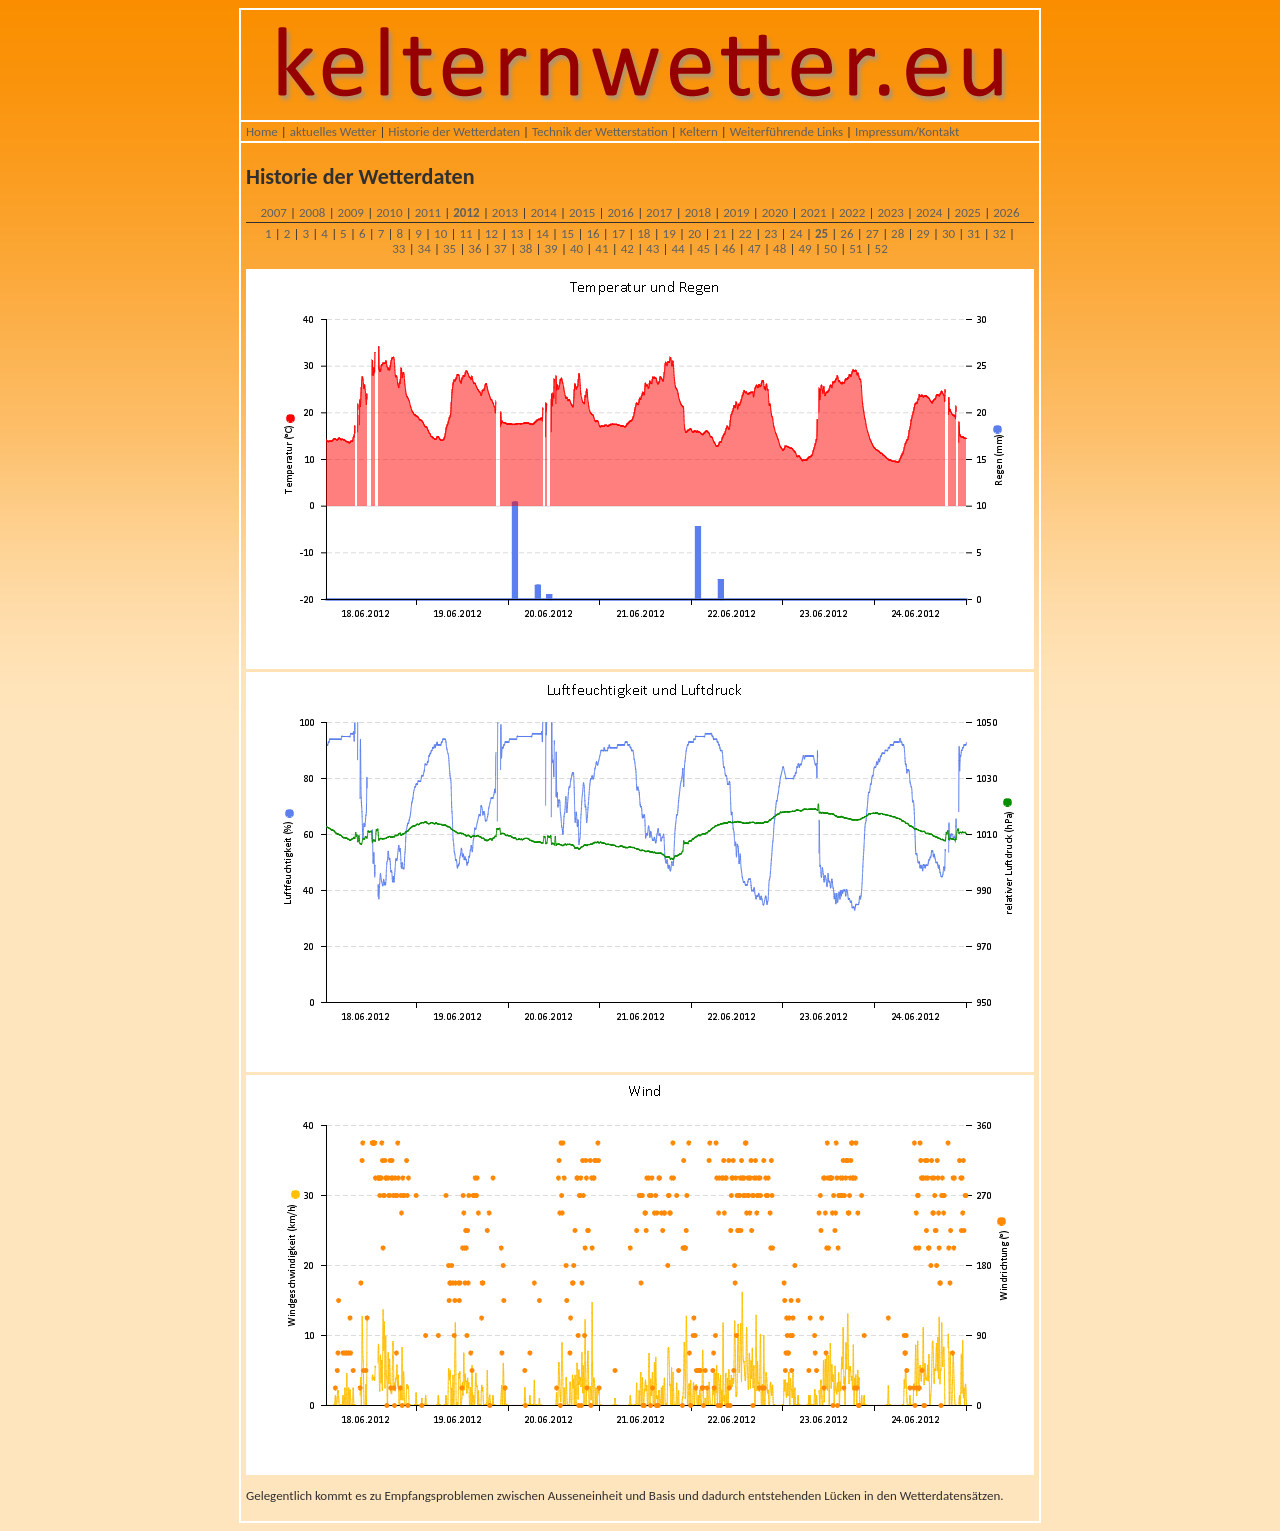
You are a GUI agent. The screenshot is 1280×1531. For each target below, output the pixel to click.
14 (542, 233)
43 (652, 248)
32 (999, 233)
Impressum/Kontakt (907, 131)
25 (821, 233)
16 (592, 233)
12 (491, 233)
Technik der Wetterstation (600, 131)
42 (627, 248)
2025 (968, 212)
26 (846, 233)
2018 (698, 212)
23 (770, 233)
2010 (389, 212)
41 (601, 248)
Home (262, 131)
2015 (582, 212)
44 (677, 248)
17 (618, 233)
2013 (505, 212)
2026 (1006, 212)
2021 (813, 212)
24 (796, 233)
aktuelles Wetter (333, 131)
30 (948, 233)
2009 (351, 212)
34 (424, 248)
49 (804, 248)
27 (872, 233)
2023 (890, 212)
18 (643, 233)
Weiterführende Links (786, 131)
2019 (736, 212)
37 (500, 248)
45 (703, 248)
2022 (852, 212)
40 (576, 248)
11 (465, 233)
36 (474, 248)
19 (669, 233)
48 (779, 248)
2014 (543, 212)
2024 (929, 212)
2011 (428, 212)
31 (973, 233)
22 (745, 233)
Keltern (699, 131)
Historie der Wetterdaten (454, 131)
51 (855, 248)
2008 (312, 212)
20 (694, 233)
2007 (273, 212)
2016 (621, 212)
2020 (775, 212)
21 (719, 233)
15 (567, 233)
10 (440, 233)
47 (754, 248)
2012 (466, 212)
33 (398, 248)
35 (449, 248)
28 (897, 233)
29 (922, 233)
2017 (659, 212)
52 (881, 248)
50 (830, 248)
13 (516, 233)
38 (525, 248)
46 (728, 248)
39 (551, 248)
